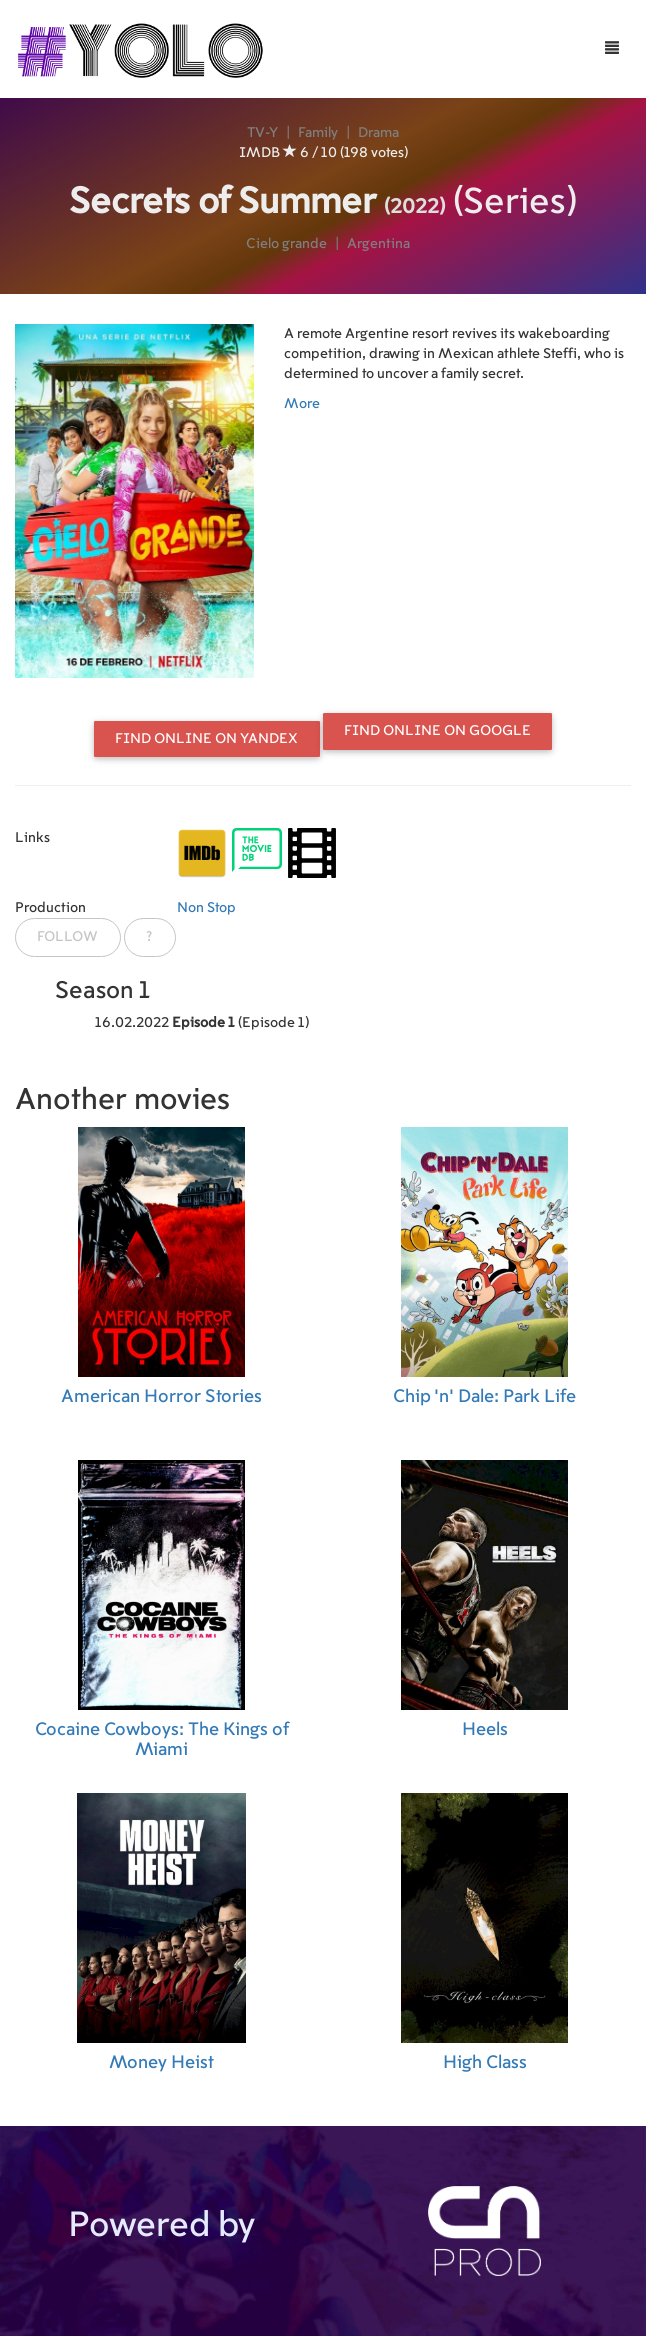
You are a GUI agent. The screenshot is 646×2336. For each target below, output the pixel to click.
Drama (378, 133)
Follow (67, 937)
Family (318, 133)
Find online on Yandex (206, 739)
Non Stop (206, 908)
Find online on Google (437, 731)
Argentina (378, 244)
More (302, 404)
